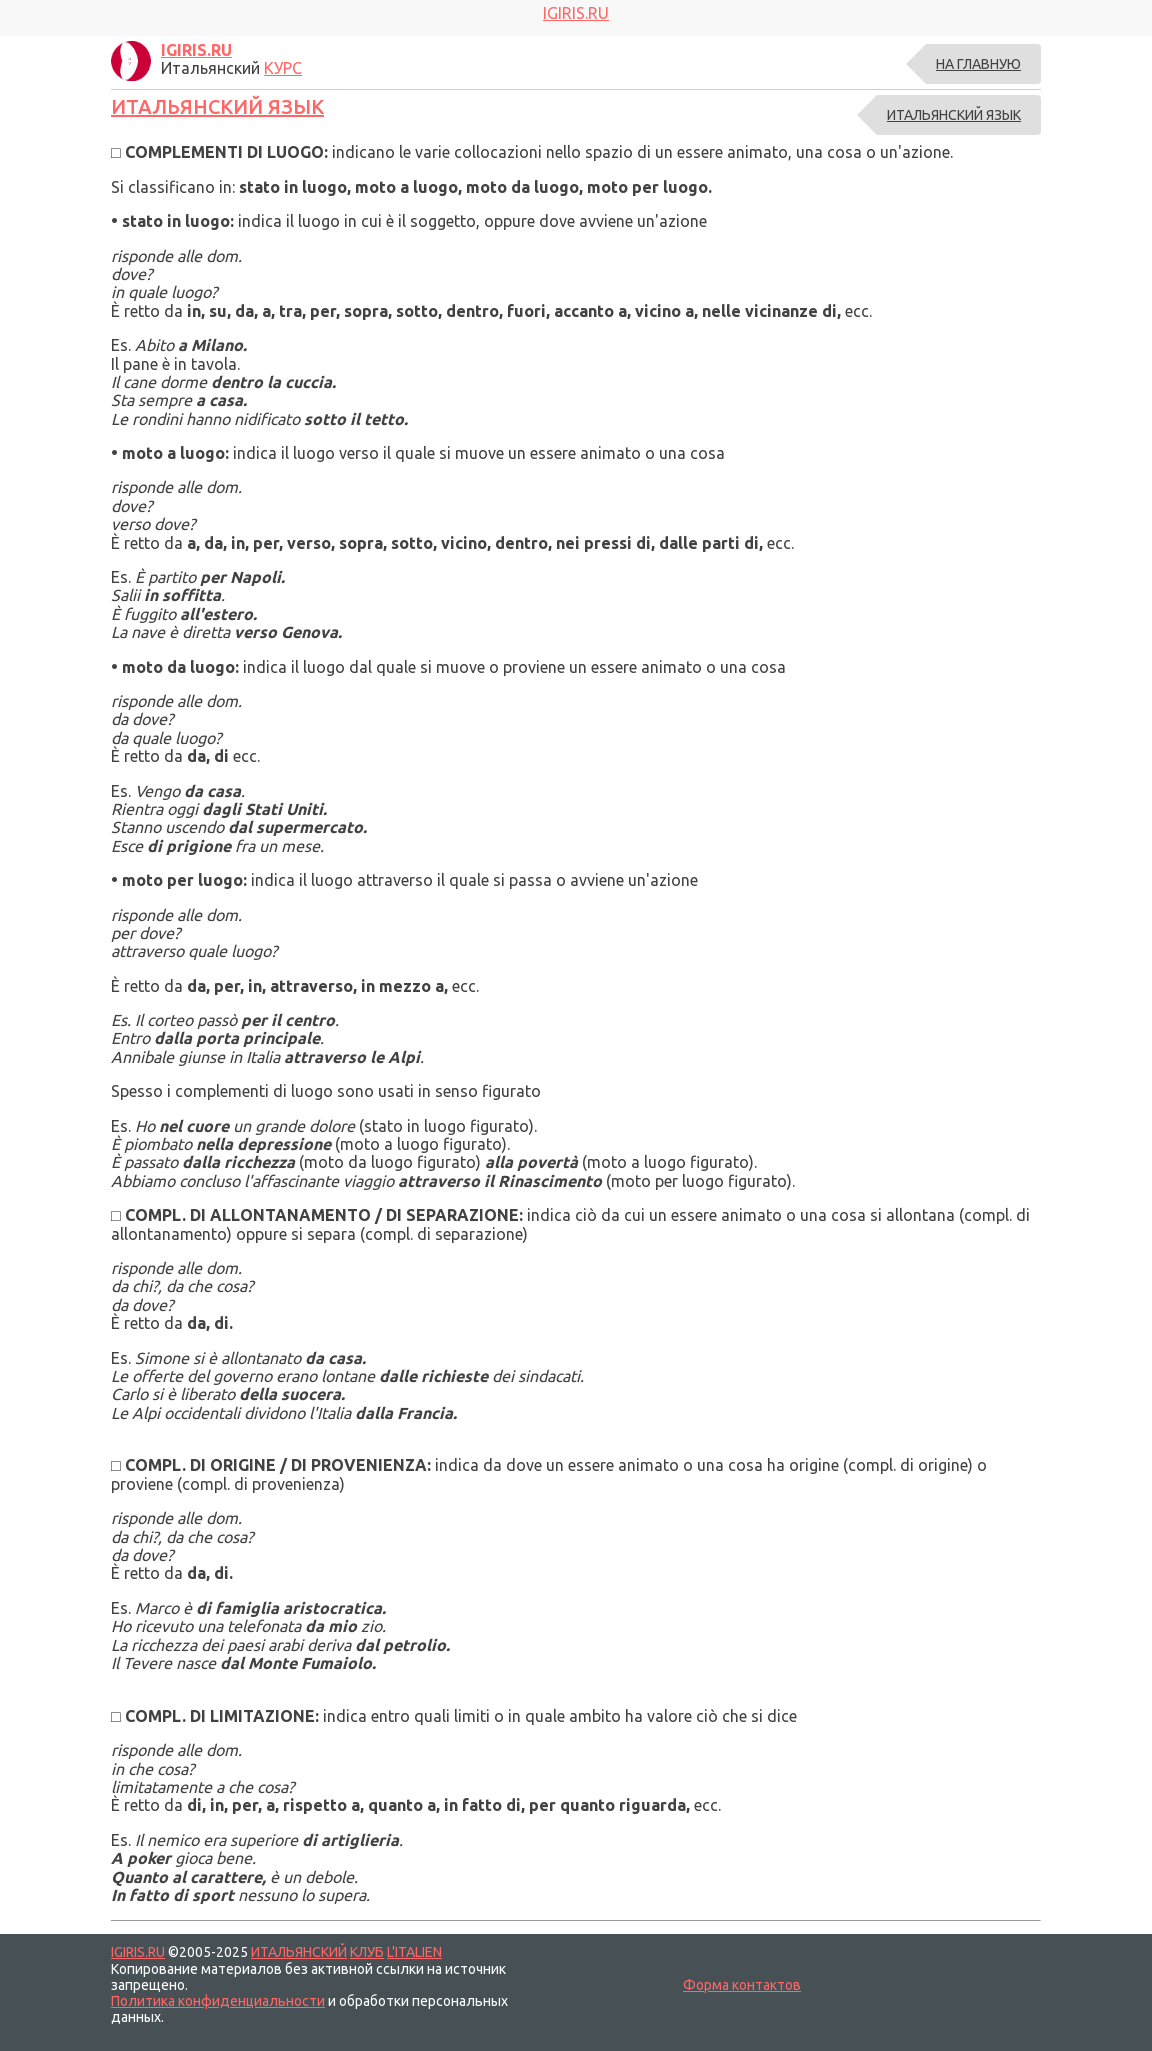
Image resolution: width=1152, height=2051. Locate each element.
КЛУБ (367, 1952)
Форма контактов (742, 1985)
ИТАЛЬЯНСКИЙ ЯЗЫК (217, 106)
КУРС (283, 68)
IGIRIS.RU (138, 1952)
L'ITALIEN (414, 1952)
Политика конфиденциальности (218, 2001)
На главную (978, 64)
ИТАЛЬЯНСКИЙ (299, 1952)
